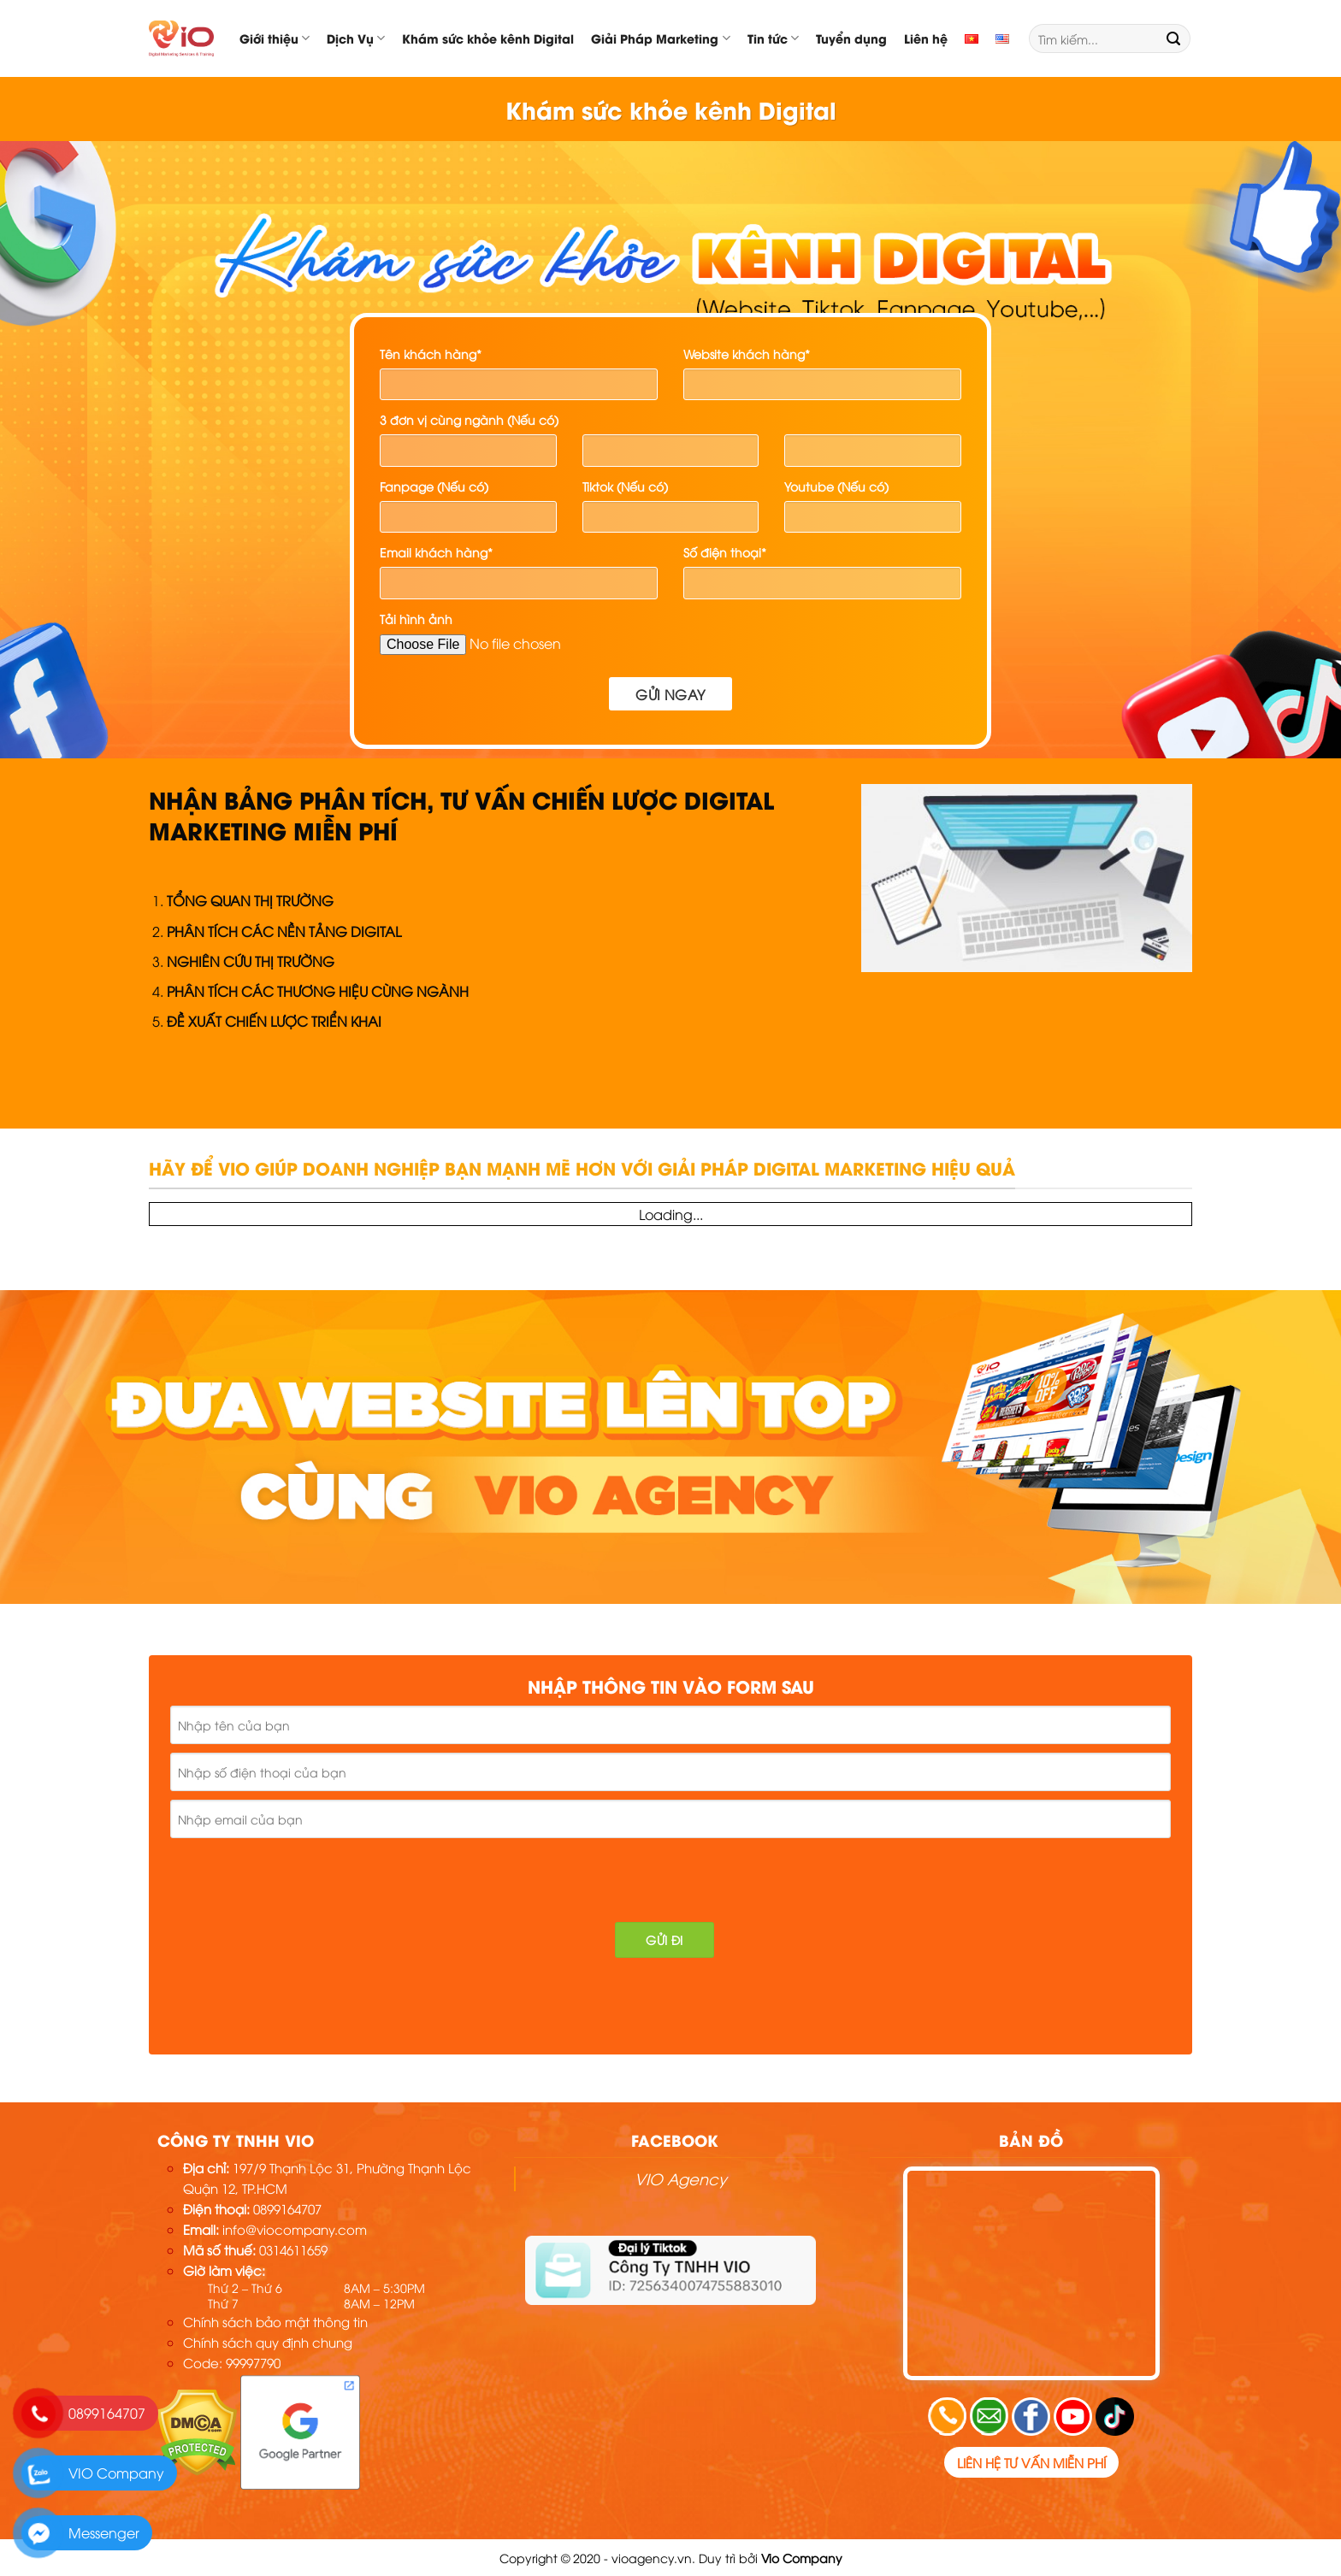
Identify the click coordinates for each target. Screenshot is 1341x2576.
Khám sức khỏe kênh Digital (488, 38)
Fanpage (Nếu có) (434, 486)
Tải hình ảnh (416, 618)
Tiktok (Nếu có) (625, 486)
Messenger (103, 2532)
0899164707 (106, 2412)
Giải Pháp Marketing (660, 38)
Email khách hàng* (436, 552)
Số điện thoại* (724, 552)
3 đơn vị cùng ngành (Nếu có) (469, 419)
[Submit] (1174, 38)
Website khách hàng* (746, 353)
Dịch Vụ (356, 38)
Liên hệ (926, 38)
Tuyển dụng (851, 38)
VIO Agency (681, 2178)
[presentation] (296, 1880)
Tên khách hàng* (430, 353)
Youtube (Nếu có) (836, 486)
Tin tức (773, 38)
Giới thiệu (274, 38)
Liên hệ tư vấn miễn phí (1031, 2462)
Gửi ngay (670, 694)
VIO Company (116, 2472)
